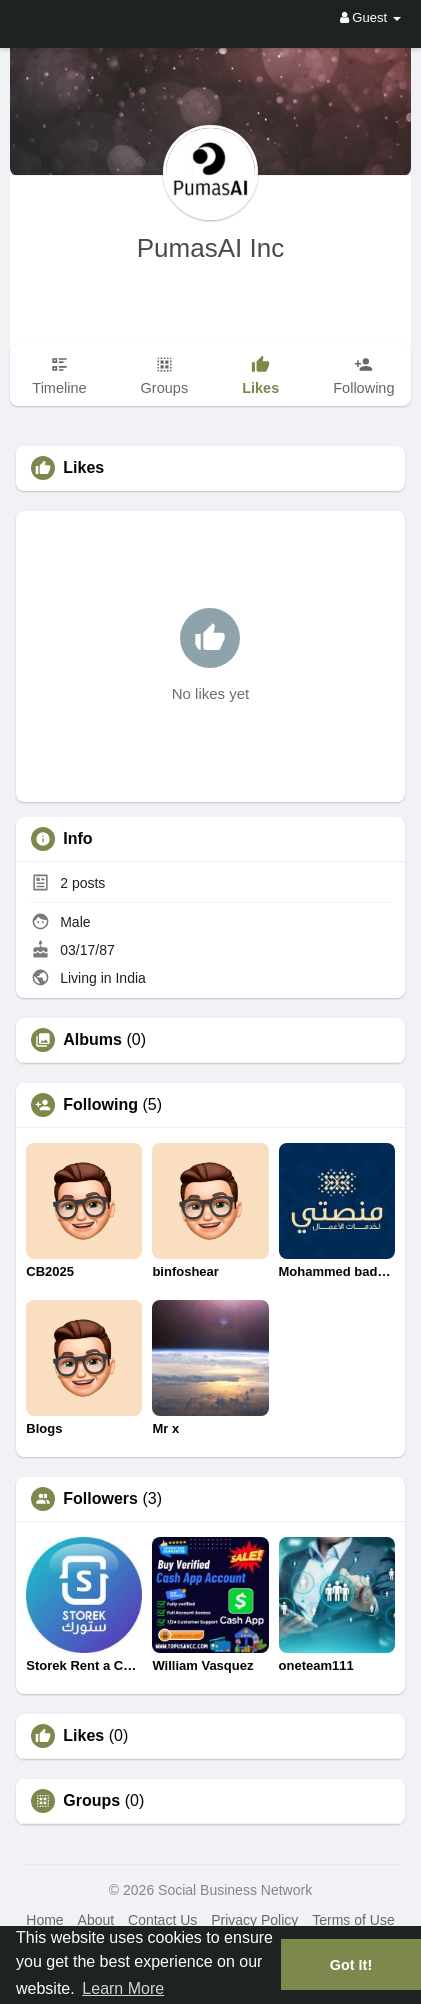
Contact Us (162, 1920)
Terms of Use (353, 1920)
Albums (92, 1040)
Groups (91, 1801)
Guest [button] (370, 17)
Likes (83, 1736)
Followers (100, 1499)
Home (44, 1920)
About (96, 1920)
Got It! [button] (351, 1965)
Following (100, 1105)
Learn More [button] (123, 1988)
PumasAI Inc (210, 248)
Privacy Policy (254, 1920)
